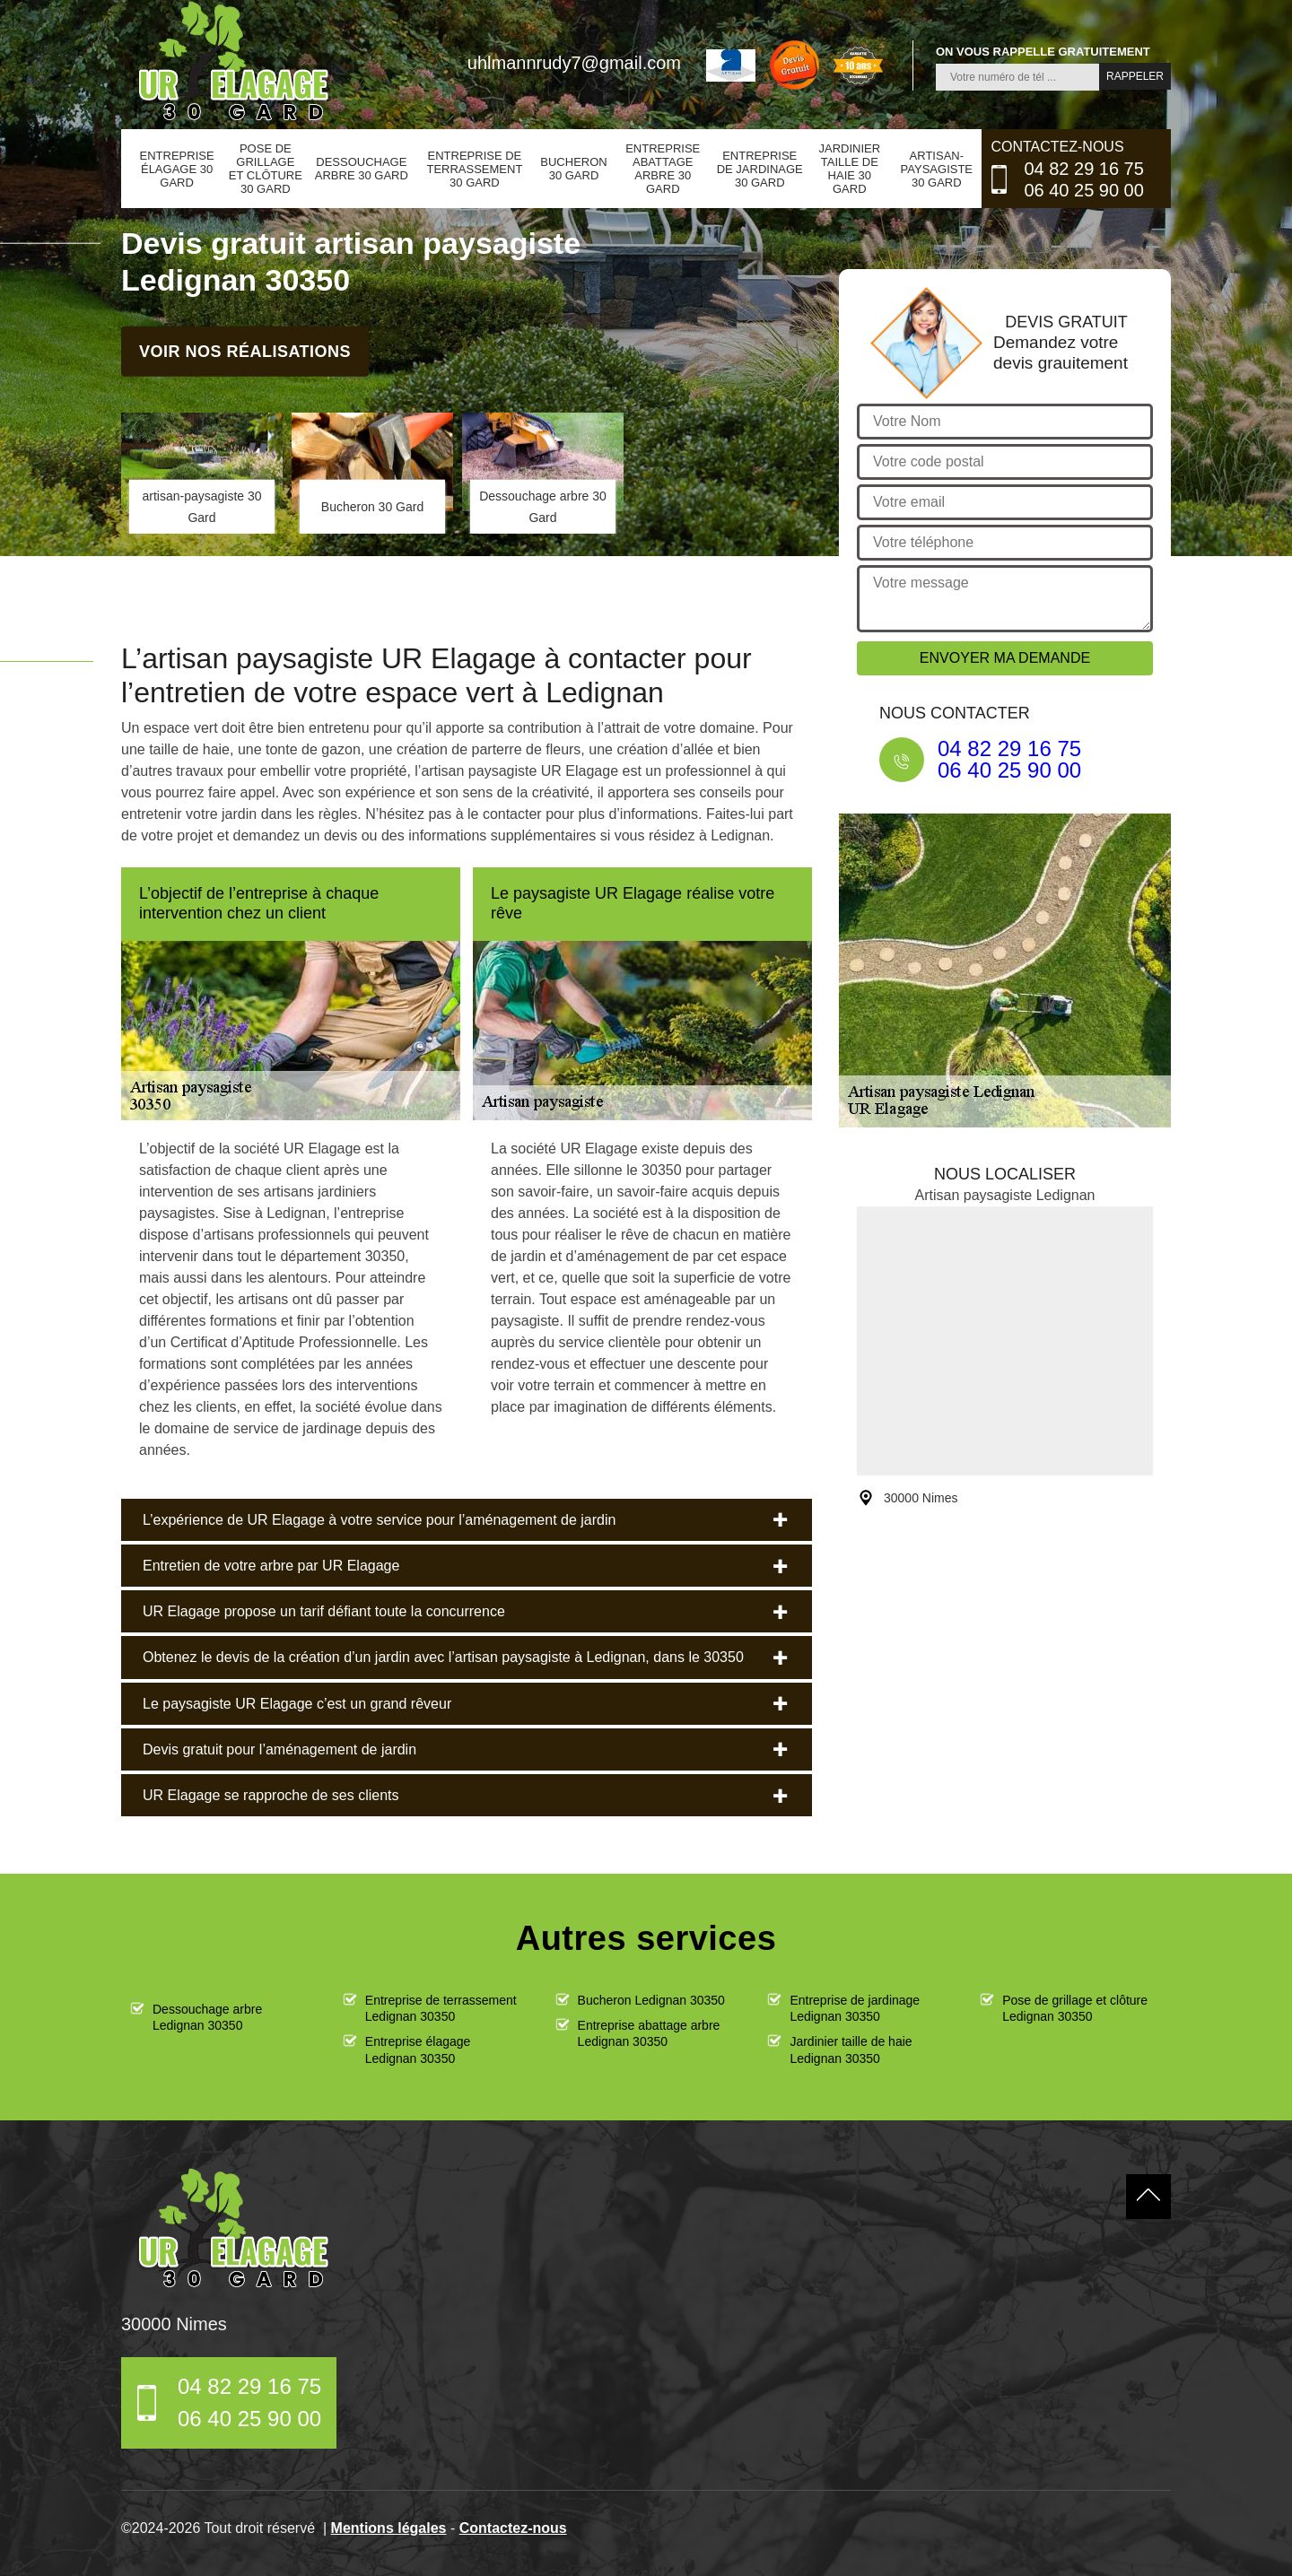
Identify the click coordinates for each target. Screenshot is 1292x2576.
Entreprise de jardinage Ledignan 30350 (855, 2008)
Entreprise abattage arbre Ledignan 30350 (649, 2033)
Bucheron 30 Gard (573, 168)
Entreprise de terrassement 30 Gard (474, 169)
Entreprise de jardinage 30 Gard (760, 169)
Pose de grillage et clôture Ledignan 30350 (1075, 2008)
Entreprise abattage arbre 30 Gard (662, 168)
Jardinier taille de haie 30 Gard (849, 168)
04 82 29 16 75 (1083, 168)
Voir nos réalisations (245, 351)
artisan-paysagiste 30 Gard (937, 169)
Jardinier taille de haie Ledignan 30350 (851, 2049)
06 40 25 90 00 (1083, 190)
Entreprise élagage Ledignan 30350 (418, 2049)
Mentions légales (389, 2528)
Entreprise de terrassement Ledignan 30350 (441, 2008)
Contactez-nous (513, 2528)
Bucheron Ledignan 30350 (651, 2000)
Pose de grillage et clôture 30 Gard (265, 168)
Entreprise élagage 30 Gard (177, 169)
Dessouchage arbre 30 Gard (361, 168)
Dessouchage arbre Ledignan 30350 (207, 2017)
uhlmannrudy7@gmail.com (574, 63)
